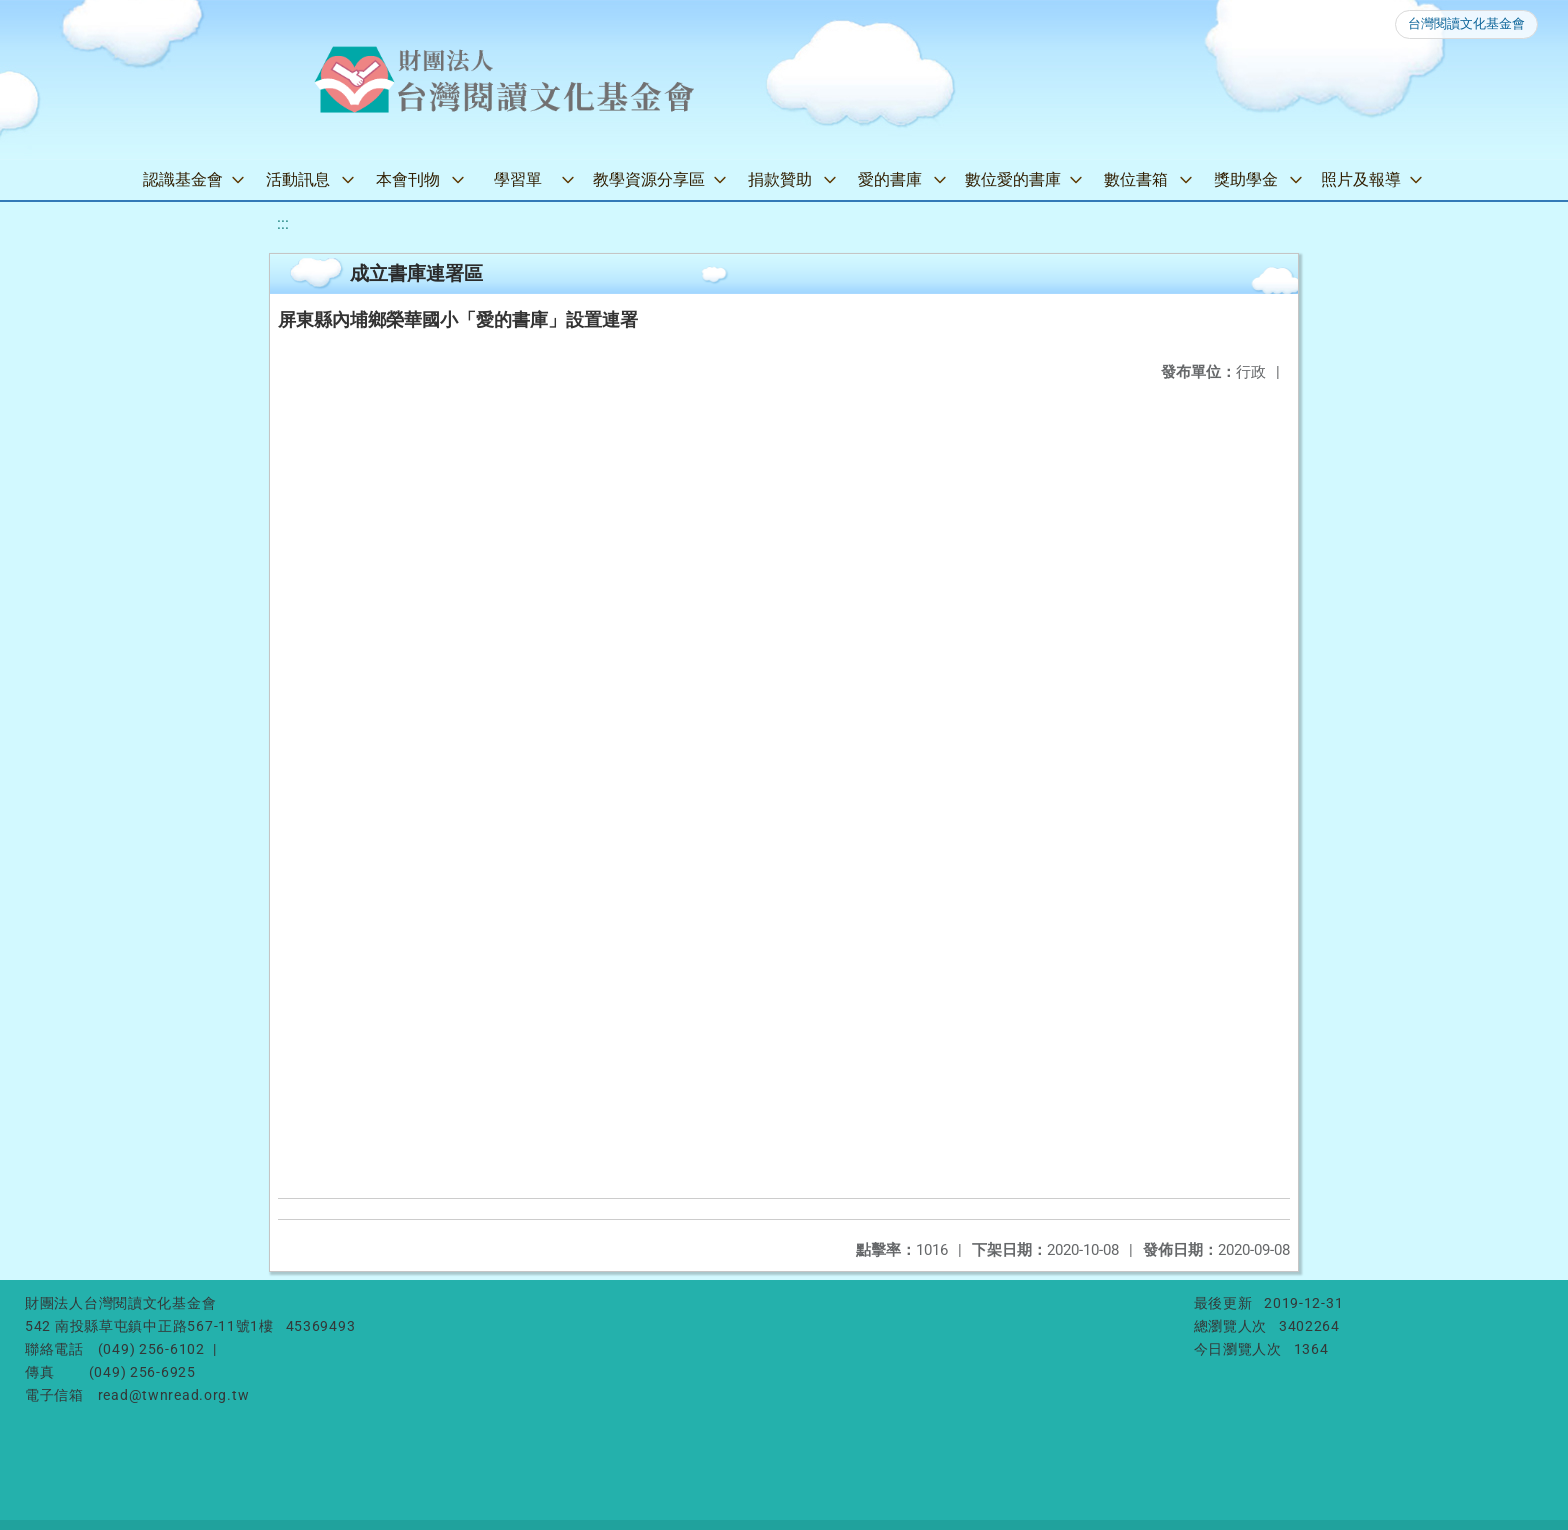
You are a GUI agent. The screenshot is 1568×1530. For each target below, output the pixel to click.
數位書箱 (1136, 179)
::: (283, 223)
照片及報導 (1361, 179)
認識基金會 (183, 179)
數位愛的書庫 (1013, 179)
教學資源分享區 (649, 179)
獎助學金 (1246, 179)
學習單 (518, 179)
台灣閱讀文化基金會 (1466, 23)
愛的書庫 (890, 179)
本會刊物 (408, 179)
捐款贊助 (780, 179)
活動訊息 (298, 179)
